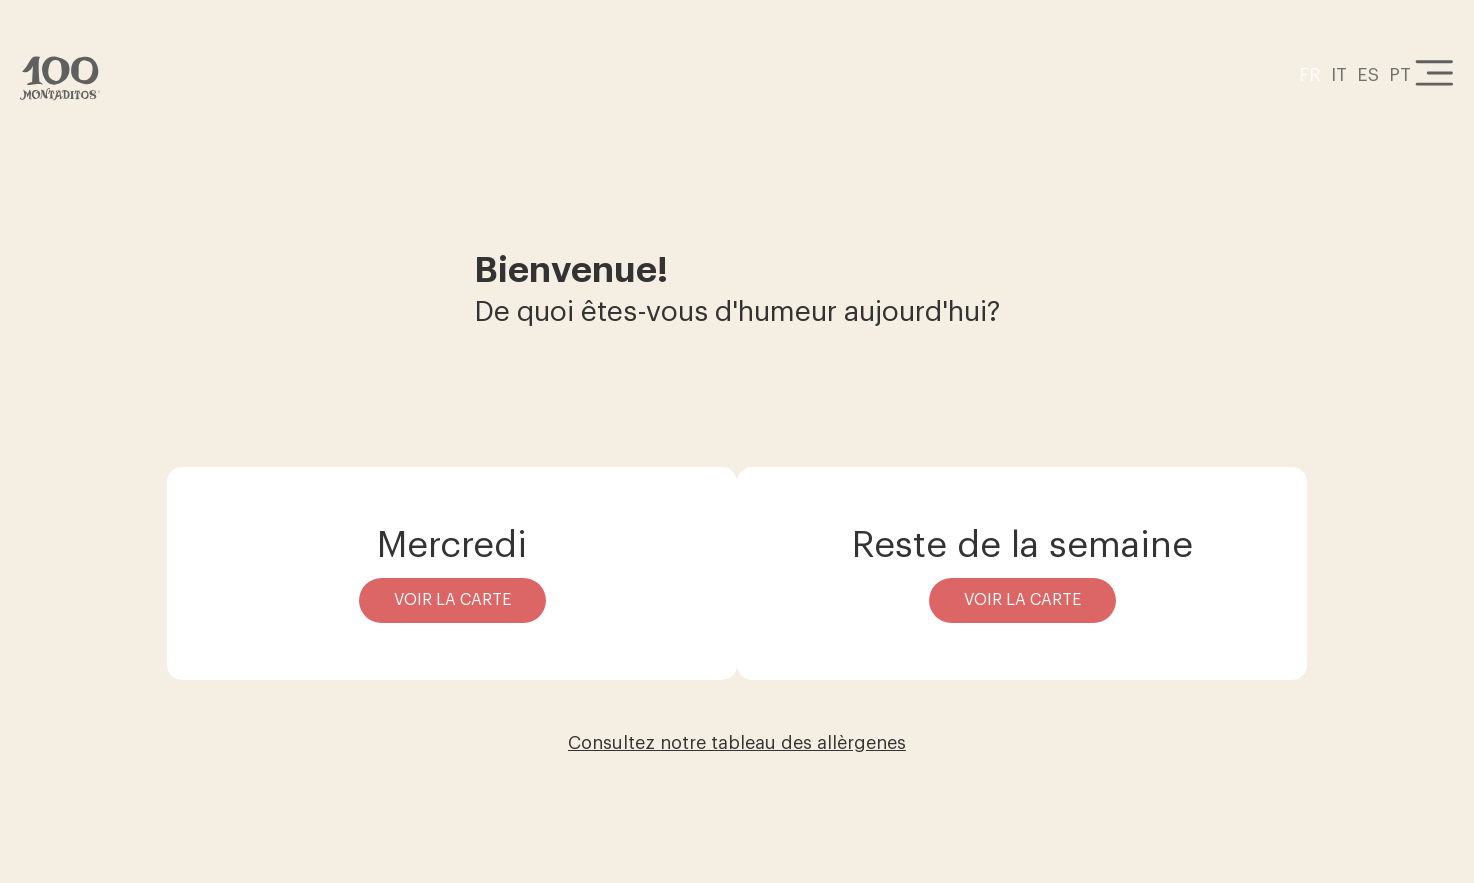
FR (1310, 75)
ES (1368, 75)
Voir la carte (452, 600)
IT (1339, 75)
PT (1400, 75)
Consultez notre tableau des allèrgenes (737, 743)
